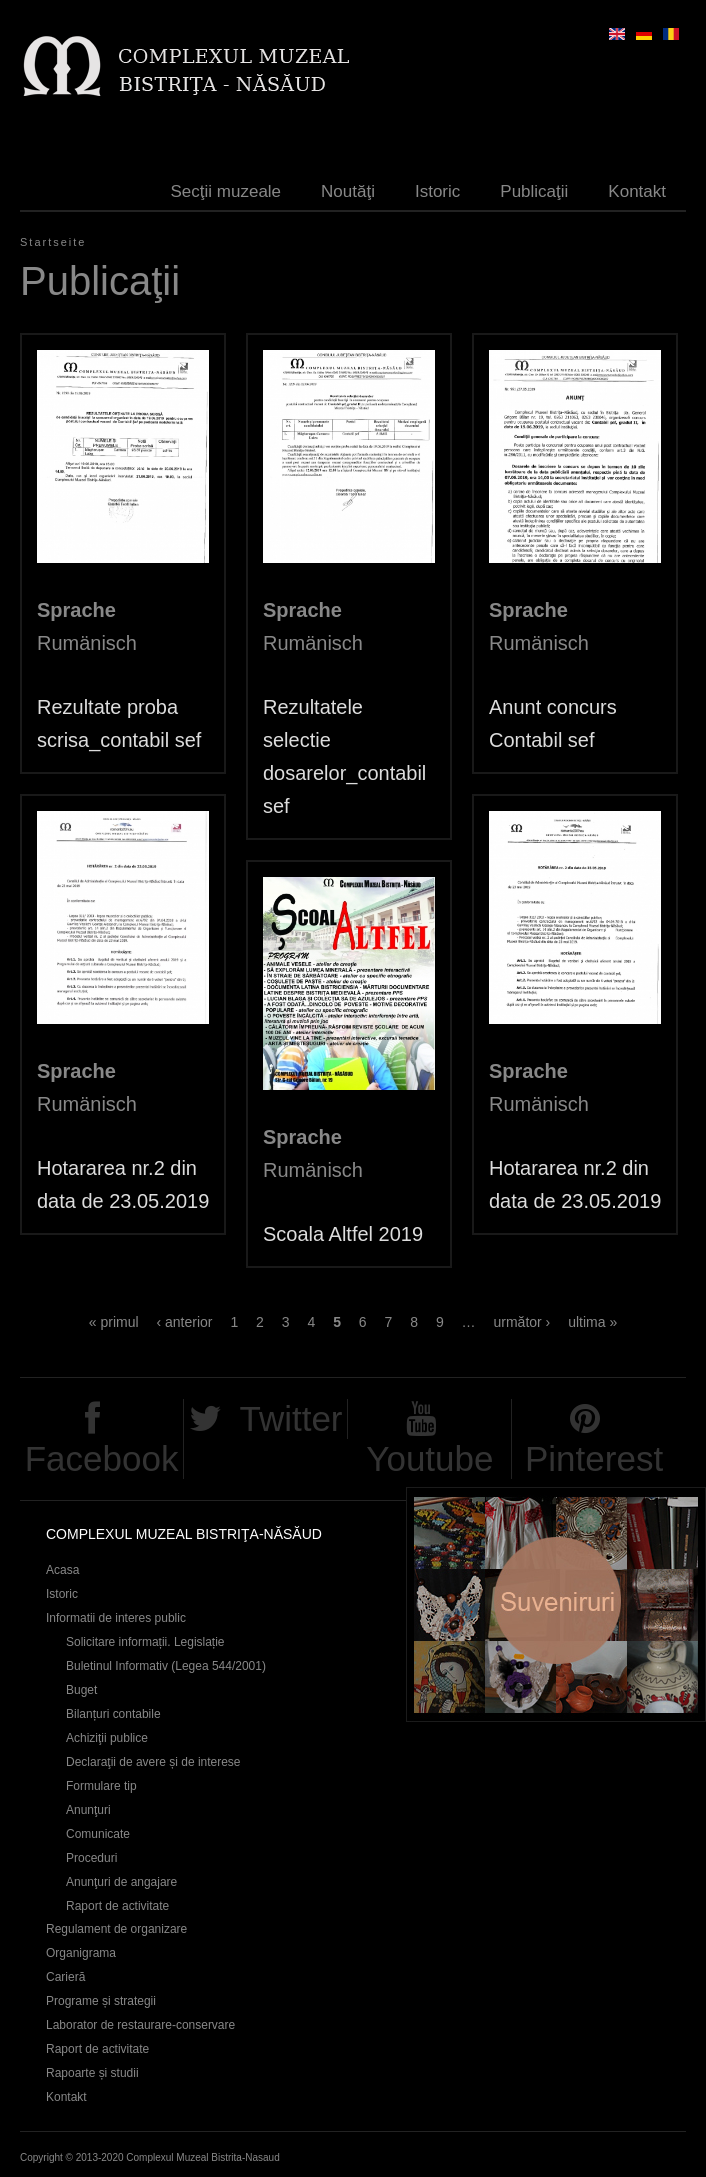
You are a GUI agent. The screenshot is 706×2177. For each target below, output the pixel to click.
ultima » (592, 1322)
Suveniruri (556, 1604)
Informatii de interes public (116, 1618)
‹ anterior (184, 1322)
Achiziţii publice (107, 1738)
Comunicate (98, 1834)
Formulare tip (101, 1786)
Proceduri (91, 1858)
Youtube (429, 1458)
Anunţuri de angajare (121, 1882)
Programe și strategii (101, 2001)
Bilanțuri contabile (113, 1714)
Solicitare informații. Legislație (145, 1642)
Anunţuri (88, 1810)
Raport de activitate (117, 1906)
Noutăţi (348, 191)
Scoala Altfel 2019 (343, 1234)
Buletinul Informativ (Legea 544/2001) (166, 1666)
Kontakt (637, 191)
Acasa (62, 1570)
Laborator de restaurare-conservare (140, 2025)
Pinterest (594, 1458)
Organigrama (81, 1953)
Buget (81, 1690)
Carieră (65, 1977)
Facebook (102, 1458)
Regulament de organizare (116, 1929)
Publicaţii (534, 191)
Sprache (76, 610)
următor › (521, 1322)
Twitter (290, 1418)
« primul (114, 1322)
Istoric (437, 191)
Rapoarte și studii (92, 2073)
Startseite (53, 242)
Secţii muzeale (226, 191)
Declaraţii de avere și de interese (153, 1762)
